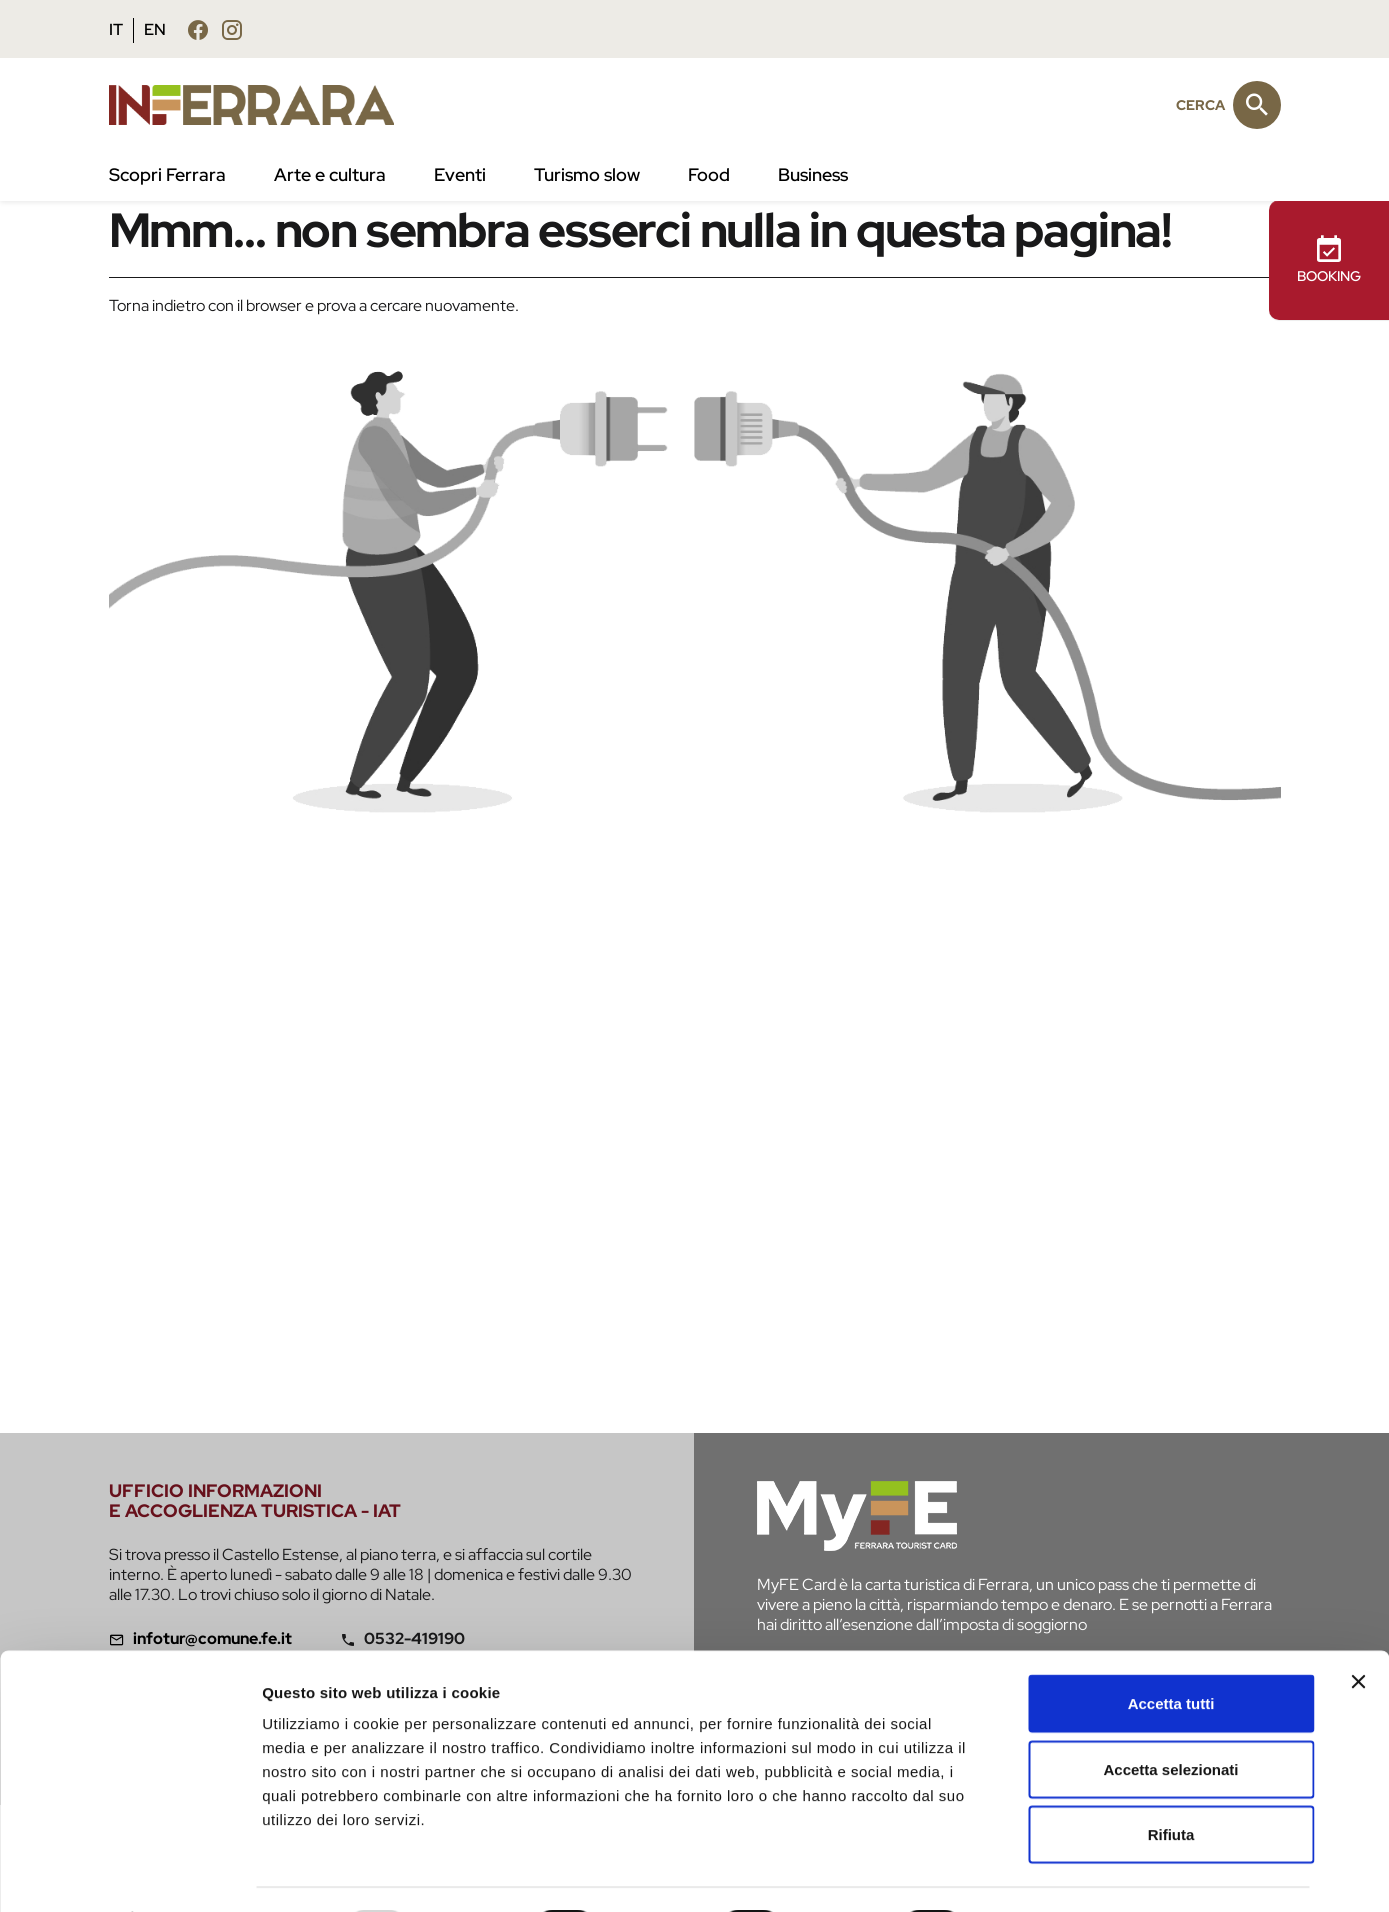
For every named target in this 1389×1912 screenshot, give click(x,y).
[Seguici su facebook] (198, 29)
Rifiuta (1171, 1780)
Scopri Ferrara (167, 174)
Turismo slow (587, 174)
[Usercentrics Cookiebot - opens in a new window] (129, 1873)
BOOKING (1329, 259)
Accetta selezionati (1170, 1715)
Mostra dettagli (1052, 1872)
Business (813, 174)
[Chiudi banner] (1358, 1628)
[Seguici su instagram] (232, 29)
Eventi (460, 174)
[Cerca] (1257, 105)
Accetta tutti (1171, 1649)
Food (709, 174)
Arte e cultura (330, 174)
